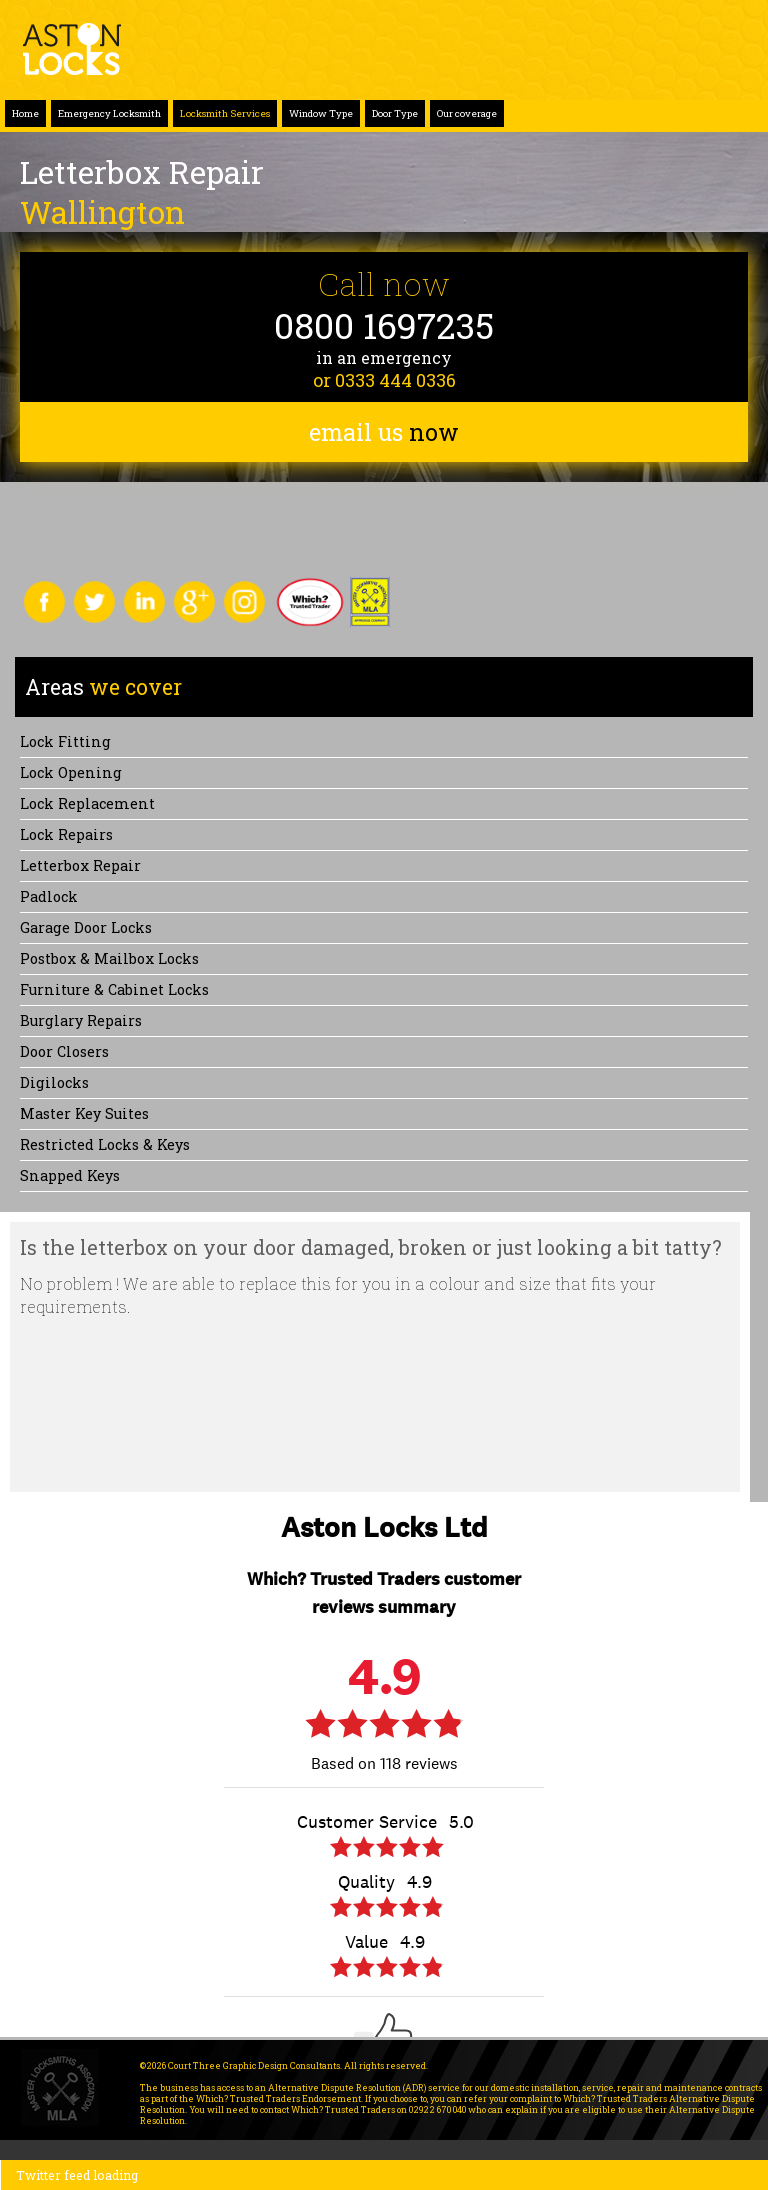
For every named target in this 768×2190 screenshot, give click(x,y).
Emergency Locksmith (109, 113)
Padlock (49, 896)
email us (384, 432)
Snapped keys (70, 1175)
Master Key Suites (84, 1113)
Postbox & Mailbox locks (109, 958)
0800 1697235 (384, 325)
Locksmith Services (225, 113)
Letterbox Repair (80, 865)
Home (25, 113)
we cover (103, 687)
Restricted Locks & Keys (105, 1144)
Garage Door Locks (86, 927)
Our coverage (467, 113)
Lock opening (71, 772)
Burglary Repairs (81, 1020)
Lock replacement (87, 803)
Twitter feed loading (77, 2175)
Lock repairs (66, 834)
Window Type (321, 113)
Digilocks (54, 1082)
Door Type (395, 113)
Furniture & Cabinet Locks (114, 989)
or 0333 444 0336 (384, 380)
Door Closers (64, 1051)
